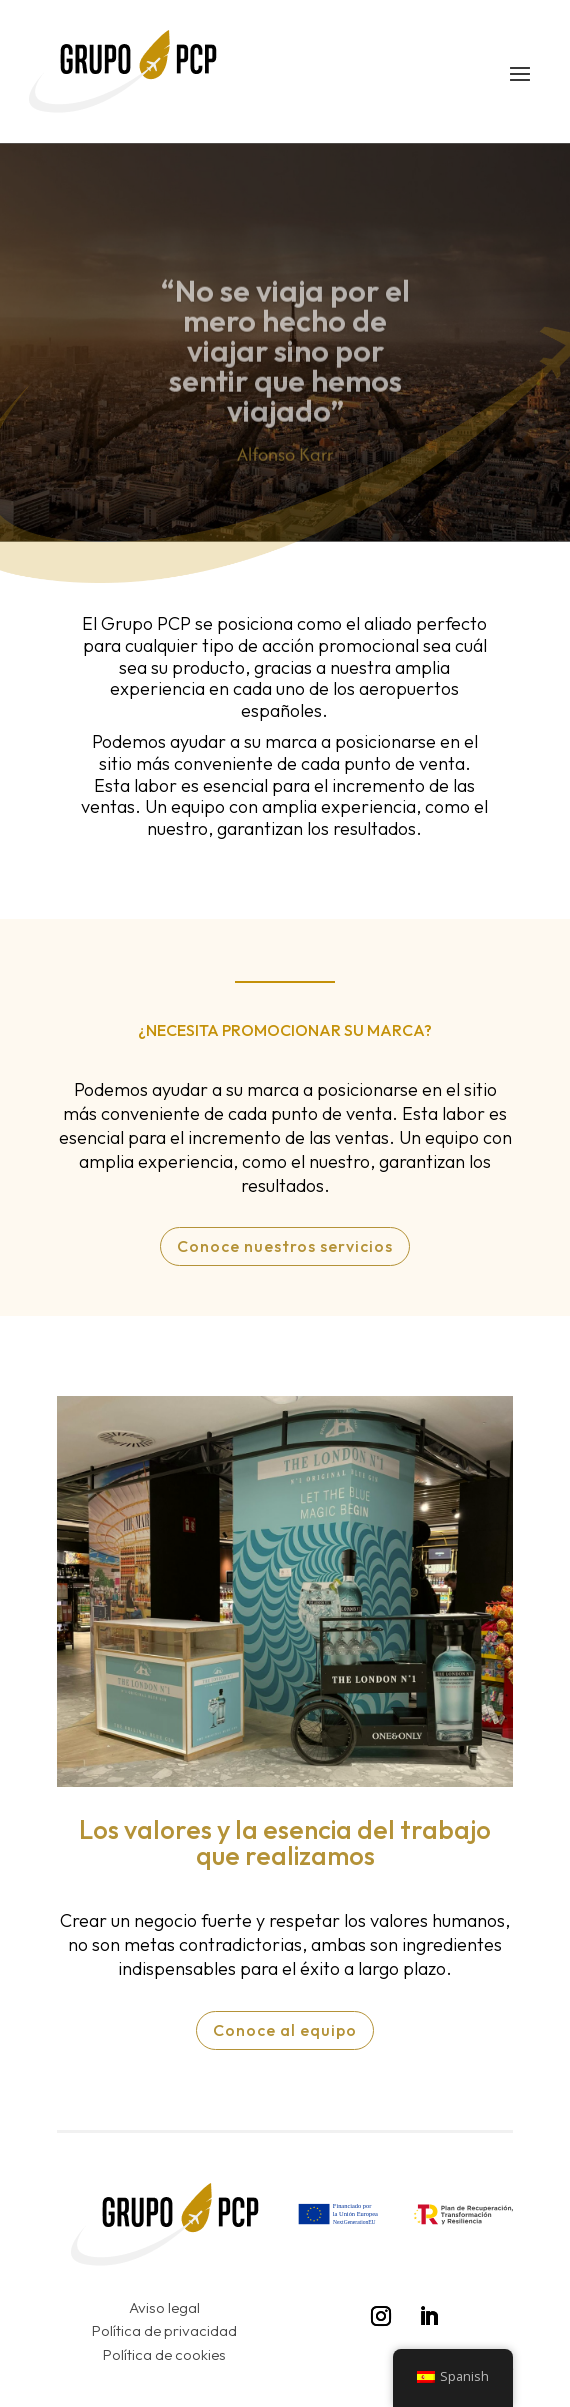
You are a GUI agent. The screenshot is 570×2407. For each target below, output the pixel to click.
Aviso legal (164, 2307)
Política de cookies (164, 2354)
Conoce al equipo (285, 2030)
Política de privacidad (164, 2330)
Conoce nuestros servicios (285, 1246)
